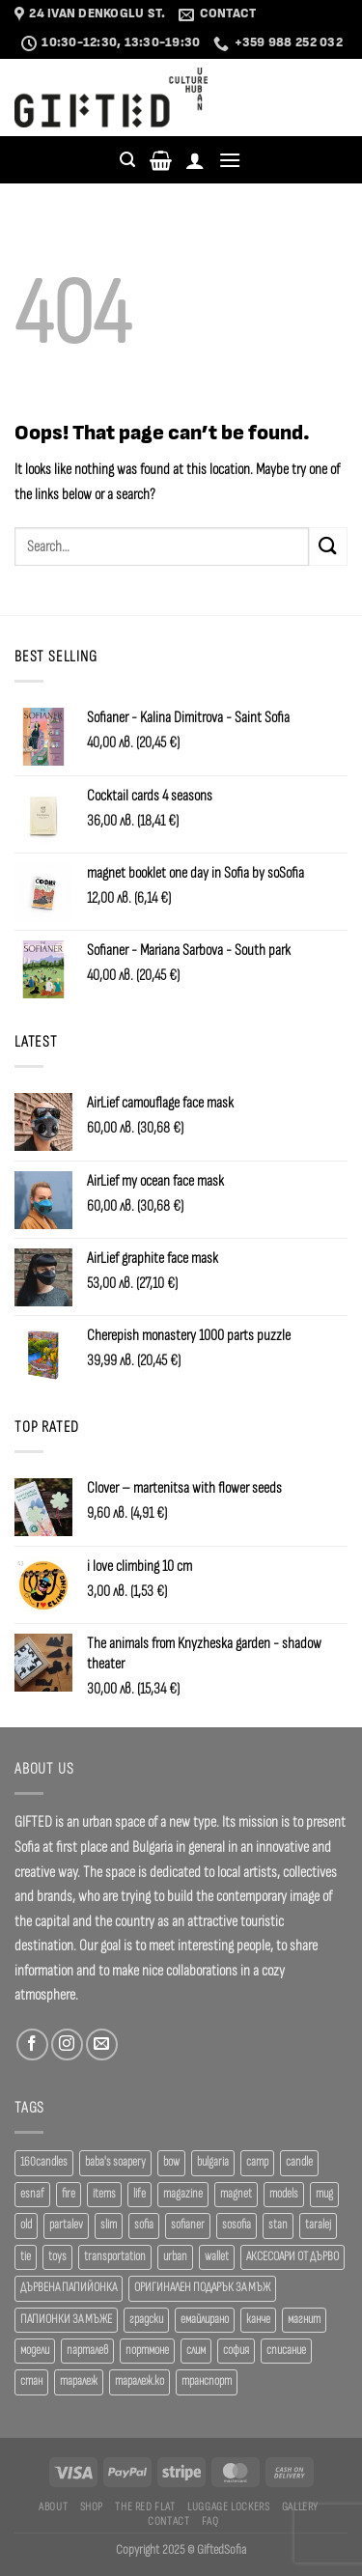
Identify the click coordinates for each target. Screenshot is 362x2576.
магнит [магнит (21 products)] (304, 2319)
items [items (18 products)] (104, 2194)
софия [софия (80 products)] (236, 2350)
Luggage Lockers (228, 2506)
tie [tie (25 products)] (25, 2257)
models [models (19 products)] (283, 2194)
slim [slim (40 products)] (108, 2225)
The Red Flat (145, 2506)
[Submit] (328, 546)
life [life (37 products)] (139, 2194)
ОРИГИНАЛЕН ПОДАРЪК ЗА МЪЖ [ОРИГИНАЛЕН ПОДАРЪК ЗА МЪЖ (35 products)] (202, 2288)
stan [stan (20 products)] (278, 2225)
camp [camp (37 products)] (257, 2162)
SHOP (91, 2506)
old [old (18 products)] (26, 2225)
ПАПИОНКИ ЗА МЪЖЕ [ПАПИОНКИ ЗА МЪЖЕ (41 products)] (66, 2319)
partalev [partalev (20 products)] (66, 2225)
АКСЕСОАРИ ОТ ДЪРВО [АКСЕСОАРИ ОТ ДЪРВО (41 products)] (292, 2257)
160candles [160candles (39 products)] (44, 2162)
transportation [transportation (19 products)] (115, 2257)
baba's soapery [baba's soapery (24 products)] (115, 2162)
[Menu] (229, 159)
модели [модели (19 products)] (34, 2350)
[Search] (127, 160)
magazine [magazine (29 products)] (183, 2194)
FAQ (210, 2521)
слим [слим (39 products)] (196, 2350)
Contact (168, 2521)
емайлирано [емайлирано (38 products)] (205, 2319)
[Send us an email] (102, 2044)
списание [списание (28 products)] (286, 2350)
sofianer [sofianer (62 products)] (188, 2225)
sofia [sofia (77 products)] (143, 2225)
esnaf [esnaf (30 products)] (32, 2194)
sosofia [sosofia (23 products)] (236, 2225)
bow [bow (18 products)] (171, 2162)
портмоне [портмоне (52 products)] (147, 2350)
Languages (315, 97)
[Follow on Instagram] (67, 2044)
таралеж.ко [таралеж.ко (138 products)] (139, 2381)
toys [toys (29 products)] (57, 2257)
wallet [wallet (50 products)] (217, 2257)
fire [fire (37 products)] (68, 2194)
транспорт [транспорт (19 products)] (206, 2381)
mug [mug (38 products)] (324, 2194)
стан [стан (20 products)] (31, 2381)
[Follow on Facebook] (32, 2044)
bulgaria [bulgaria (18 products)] (213, 2162)
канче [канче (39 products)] (258, 2319)
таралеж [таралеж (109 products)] (78, 2381)
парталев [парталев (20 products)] (87, 2350)
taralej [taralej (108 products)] (318, 2225)
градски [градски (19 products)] (146, 2319)
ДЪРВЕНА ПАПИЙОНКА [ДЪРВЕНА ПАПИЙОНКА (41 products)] (68, 2288)
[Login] (195, 160)
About (53, 2506)
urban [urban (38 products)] (175, 2257)
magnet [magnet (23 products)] (236, 2194)
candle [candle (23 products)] (299, 2162)
